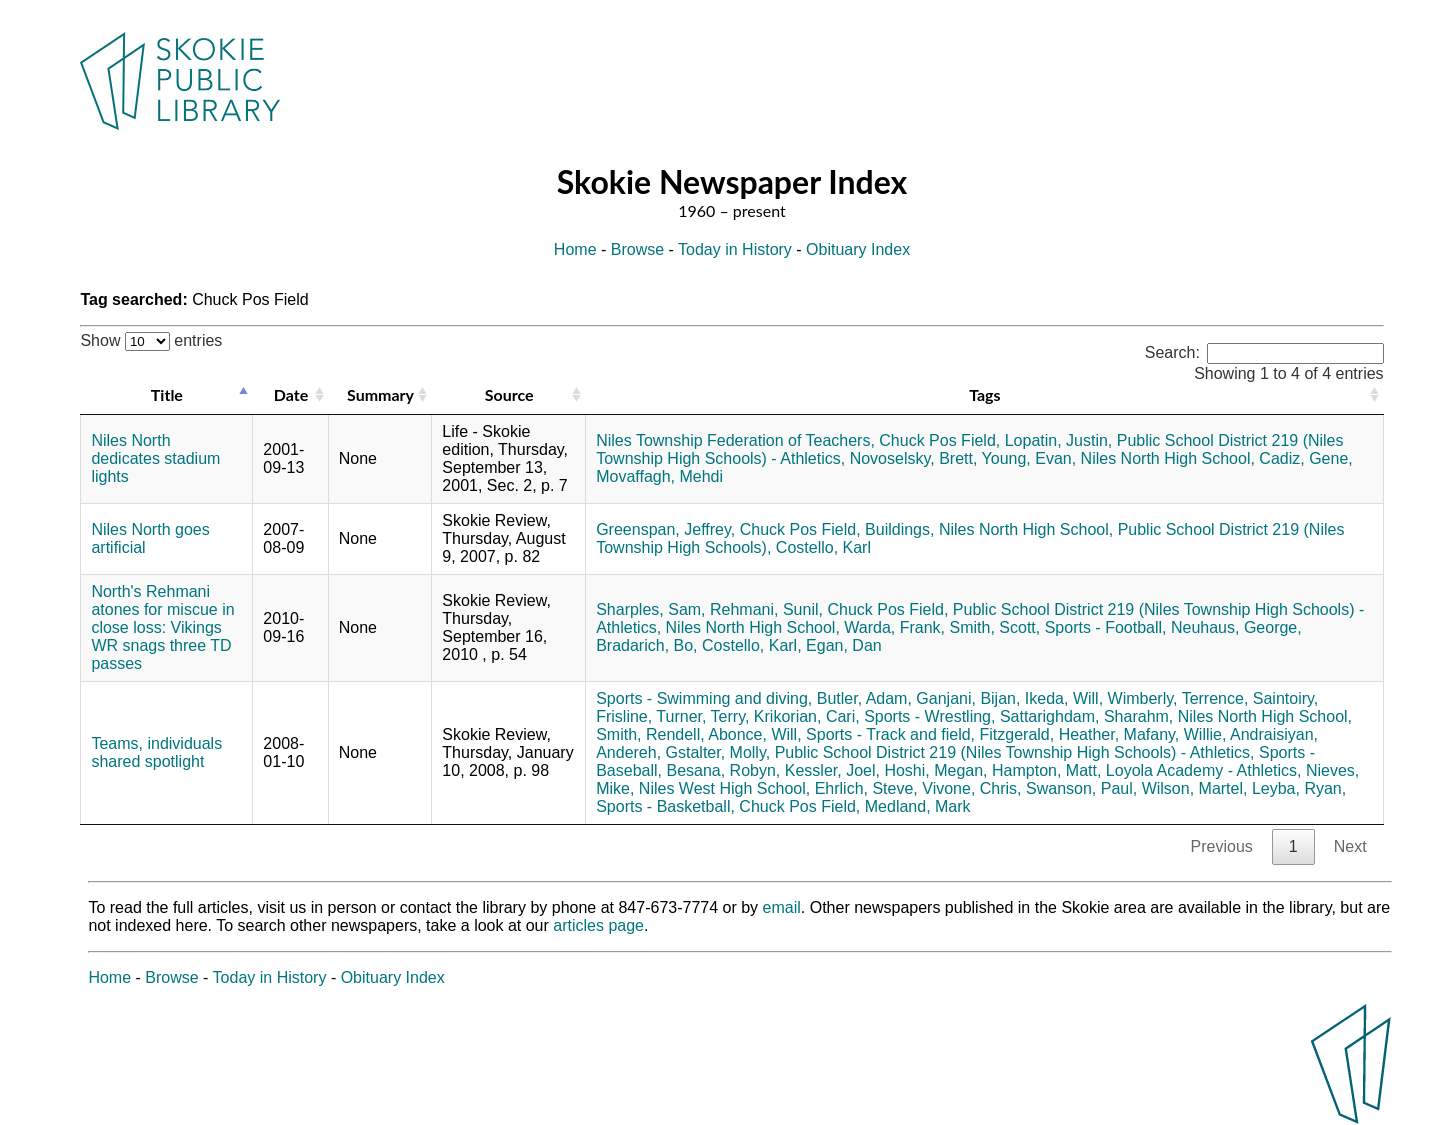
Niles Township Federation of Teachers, (735, 440)
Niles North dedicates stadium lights (155, 458)
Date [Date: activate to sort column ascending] (291, 394)
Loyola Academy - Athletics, (1204, 770)
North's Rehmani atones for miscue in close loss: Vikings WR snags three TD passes (162, 627)
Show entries (151, 340)
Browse (637, 249)
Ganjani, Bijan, (968, 698)
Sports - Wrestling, (929, 716)
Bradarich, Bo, (646, 645)
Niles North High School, (1168, 458)
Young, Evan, (1029, 458)
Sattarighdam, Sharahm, (1086, 716)
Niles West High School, (724, 788)
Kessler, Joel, (832, 770)
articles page (598, 925)
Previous (1222, 846)
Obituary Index (858, 249)
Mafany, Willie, (1175, 734)
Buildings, (899, 529)
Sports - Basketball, (665, 806)
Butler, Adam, (864, 698)
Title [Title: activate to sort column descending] (167, 394)
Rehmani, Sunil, (766, 609)
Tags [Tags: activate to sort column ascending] (984, 394)
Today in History (735, 249)
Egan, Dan (844, 645)
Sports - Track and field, (890, 734)
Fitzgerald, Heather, (1049, 734)
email (782, 907)
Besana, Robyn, (723, 770)
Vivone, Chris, (971, 788)
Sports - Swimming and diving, (704, 698)
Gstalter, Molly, (718, 752)
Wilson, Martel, (1195, 788)
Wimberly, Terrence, (1178, 698)
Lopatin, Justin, (1059, 440)
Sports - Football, (1106, 627)
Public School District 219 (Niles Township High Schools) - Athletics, (1015, 752)
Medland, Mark (918, 806)
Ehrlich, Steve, (866, 788)
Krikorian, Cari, (807, 716)
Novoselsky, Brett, (914, 458)
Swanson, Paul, (1081, 788)
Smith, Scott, (995, 627)
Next (1350, 846)
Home (575, 249)
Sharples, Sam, (650, 609)
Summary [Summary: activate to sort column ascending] (380, 394)
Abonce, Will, (754, 734)
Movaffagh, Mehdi (659, 476)
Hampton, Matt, (1046, 770)
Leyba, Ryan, (1299, 788)
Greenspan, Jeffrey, (665, 529)
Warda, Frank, (894, 627)
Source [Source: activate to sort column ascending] (509, 394)
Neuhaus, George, (1236, 627)
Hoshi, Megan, (935, 770)
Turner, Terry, (702, 716)
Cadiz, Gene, (1305, 458)
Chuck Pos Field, (939, 440)
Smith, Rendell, (650, 734)
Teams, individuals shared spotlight (156, 752)
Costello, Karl (823, 547)
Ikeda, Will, (1064, 698)
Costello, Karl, (752, 645)
